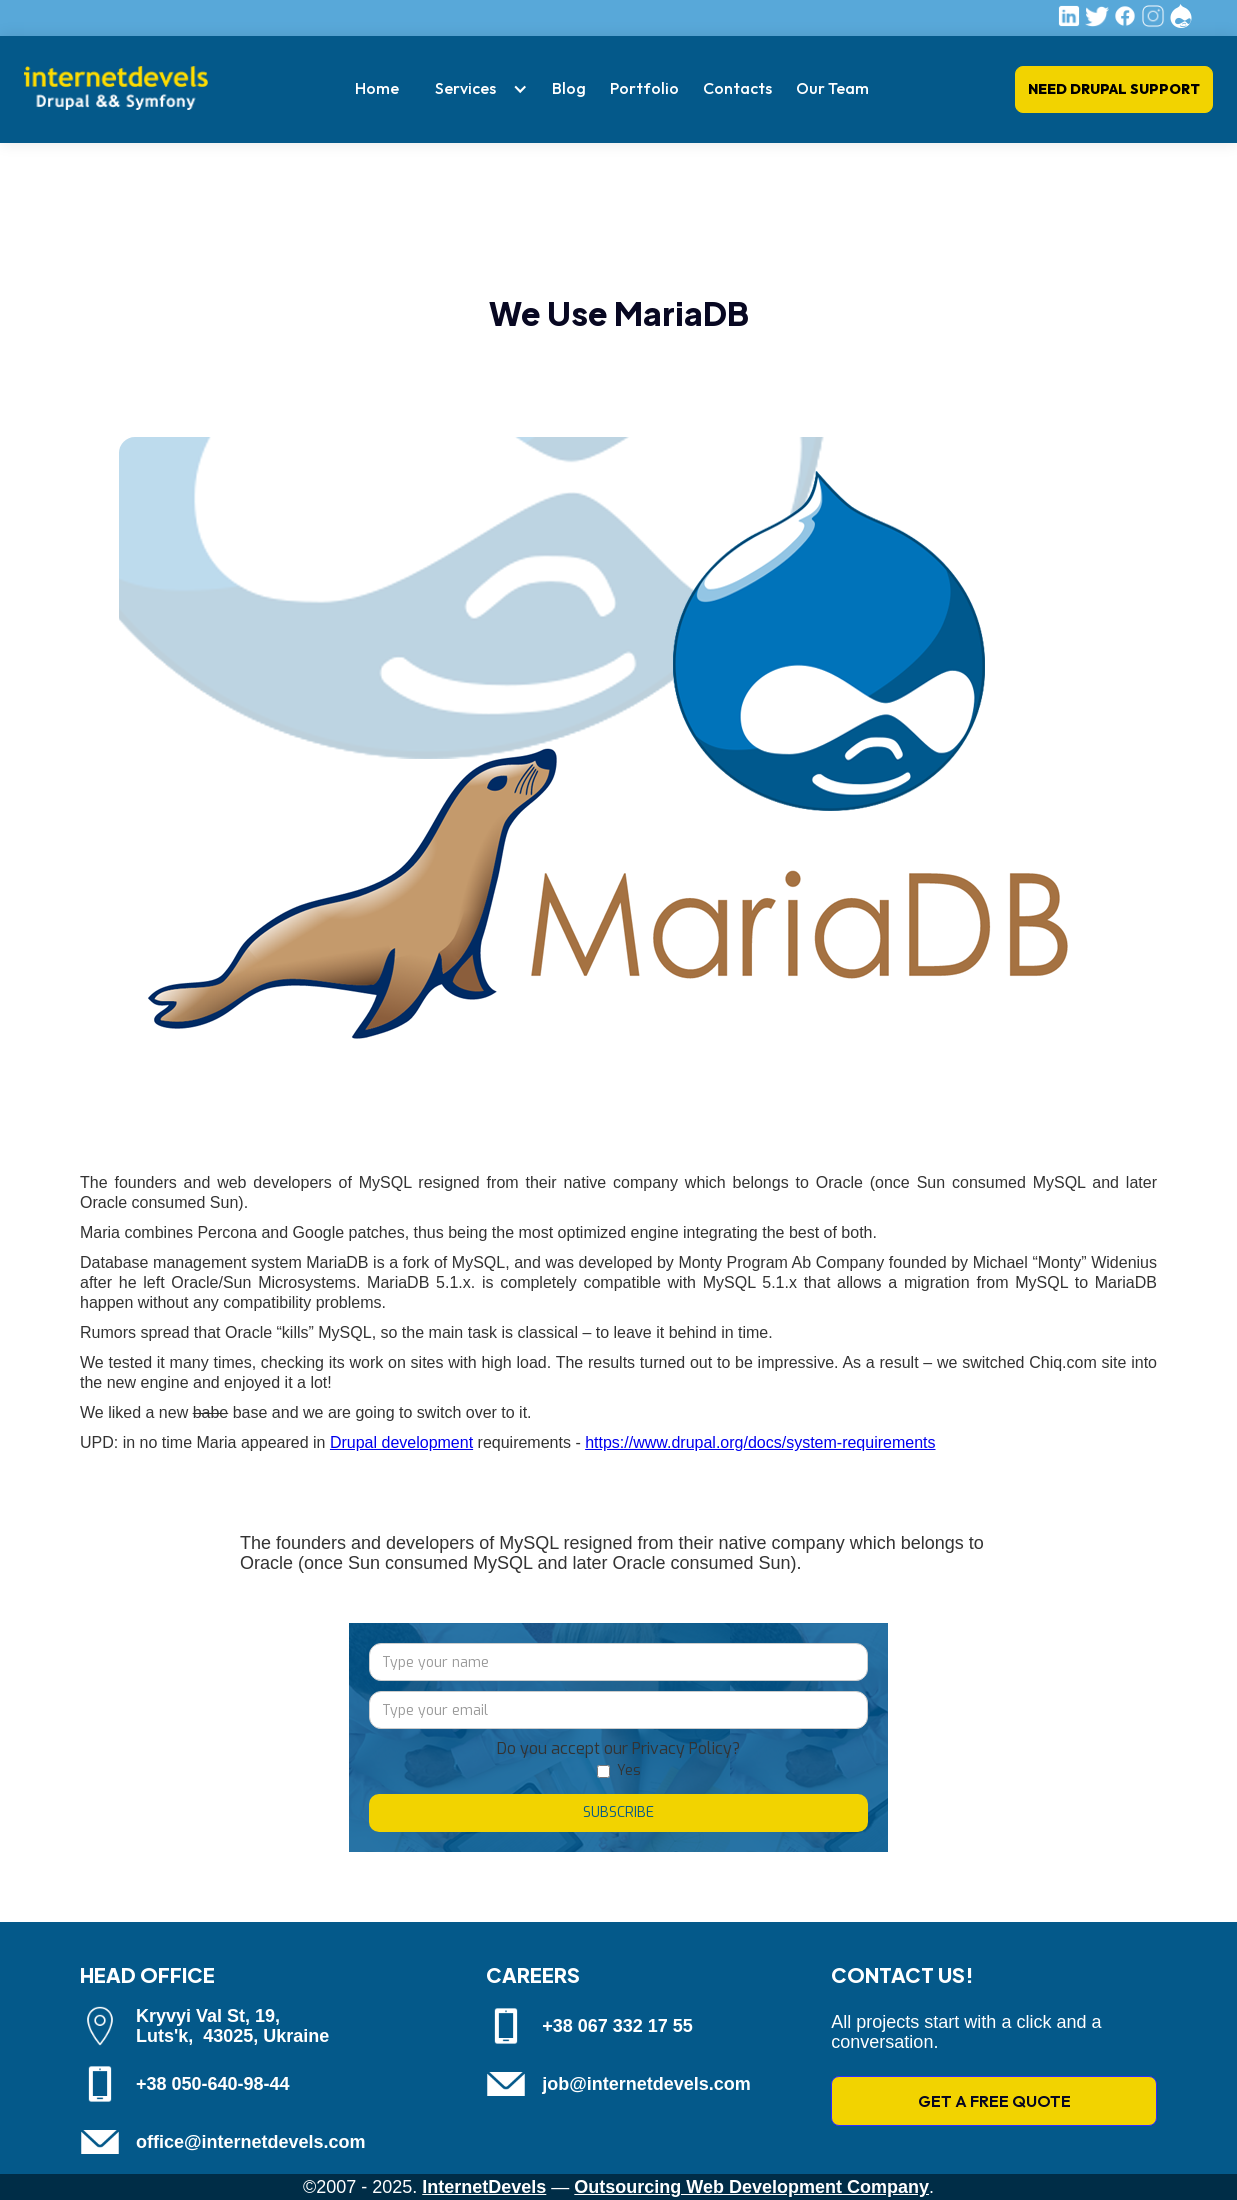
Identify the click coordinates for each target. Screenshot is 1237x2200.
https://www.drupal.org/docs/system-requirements (760, 1442)
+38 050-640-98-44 (213, 2084)
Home (377, 88)
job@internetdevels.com (646, 2084)
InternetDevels (484, 2187)
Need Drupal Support (1114, 89)
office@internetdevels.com (251, 2142)
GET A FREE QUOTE (994, 2101)
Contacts (737, 88)
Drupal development (401, 1442)
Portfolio (644, 88)
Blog (569, 88)
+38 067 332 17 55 (617, 2026)
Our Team (832, 88)
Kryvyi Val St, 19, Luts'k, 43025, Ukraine (232, 2026)
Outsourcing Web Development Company (751, 2187)
